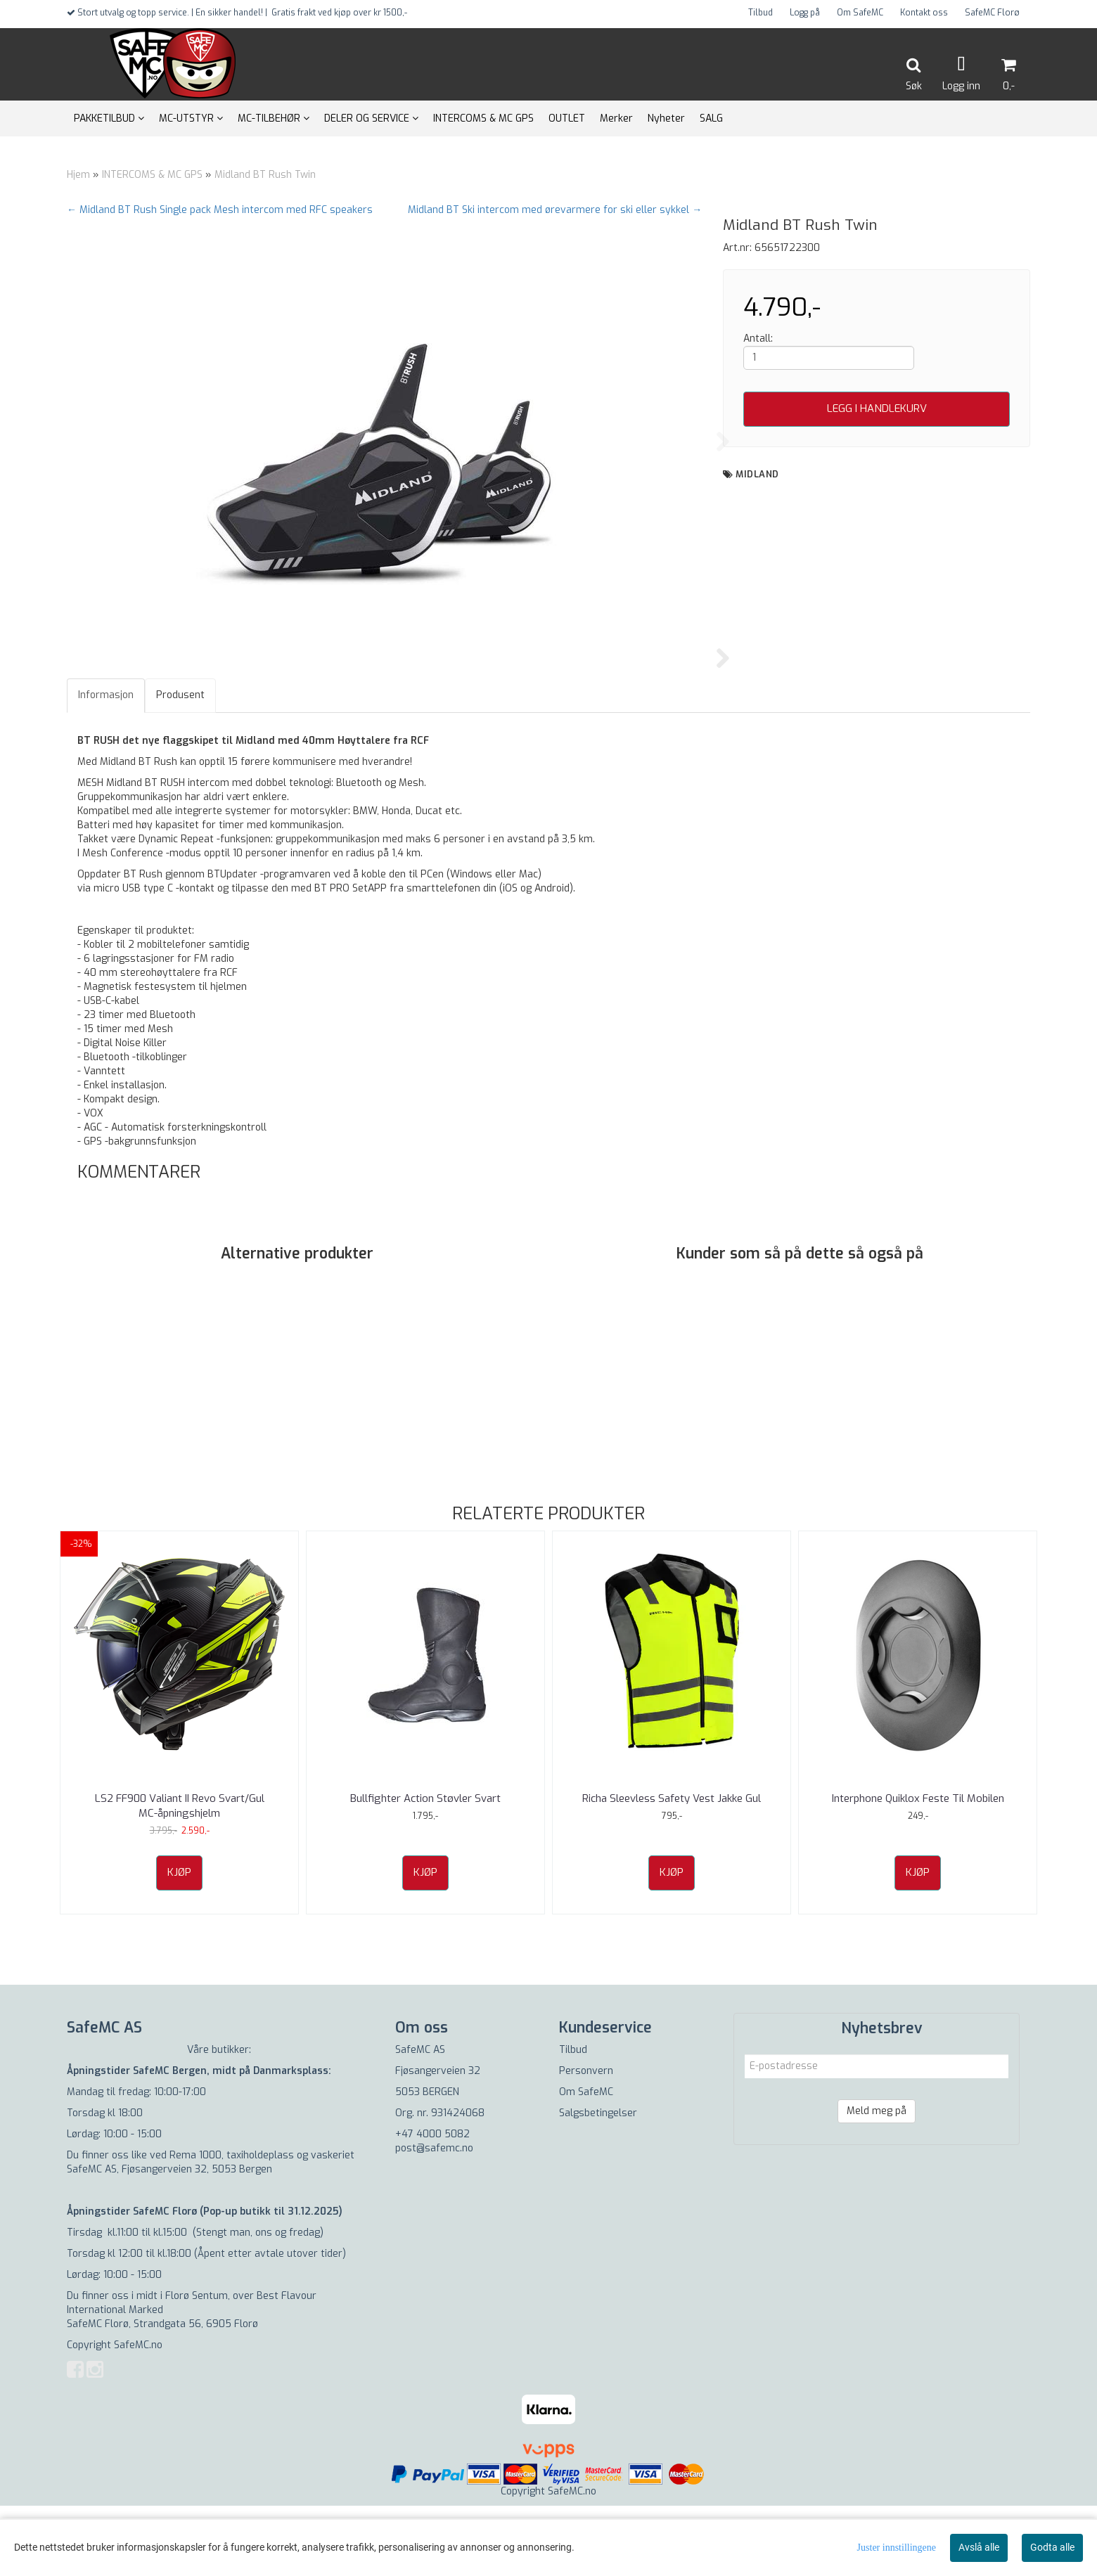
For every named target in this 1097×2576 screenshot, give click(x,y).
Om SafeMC (860, 12)
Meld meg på (876, 2181)
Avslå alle (978, 2547)
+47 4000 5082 (432, 2204)
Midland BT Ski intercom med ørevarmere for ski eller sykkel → (555, 210)
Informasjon (106, 765)
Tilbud (760, 12)
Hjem (78, 174)
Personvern (586, 2141)
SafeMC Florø (992, 12)
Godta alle (1052, 2547)
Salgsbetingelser (598, 2183)
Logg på (805, 12)
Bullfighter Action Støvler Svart (425, 1869)
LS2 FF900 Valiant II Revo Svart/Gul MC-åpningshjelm (179, 1876)
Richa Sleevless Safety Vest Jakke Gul (671, 1869)
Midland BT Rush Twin (265, 174)
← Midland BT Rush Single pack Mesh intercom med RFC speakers (220, 210)
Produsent (180, 765)
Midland (757, 474)
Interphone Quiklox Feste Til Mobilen (918, 1869)
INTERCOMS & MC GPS (152, 174)
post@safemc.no (434, 2218)
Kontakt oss (924, 12)
